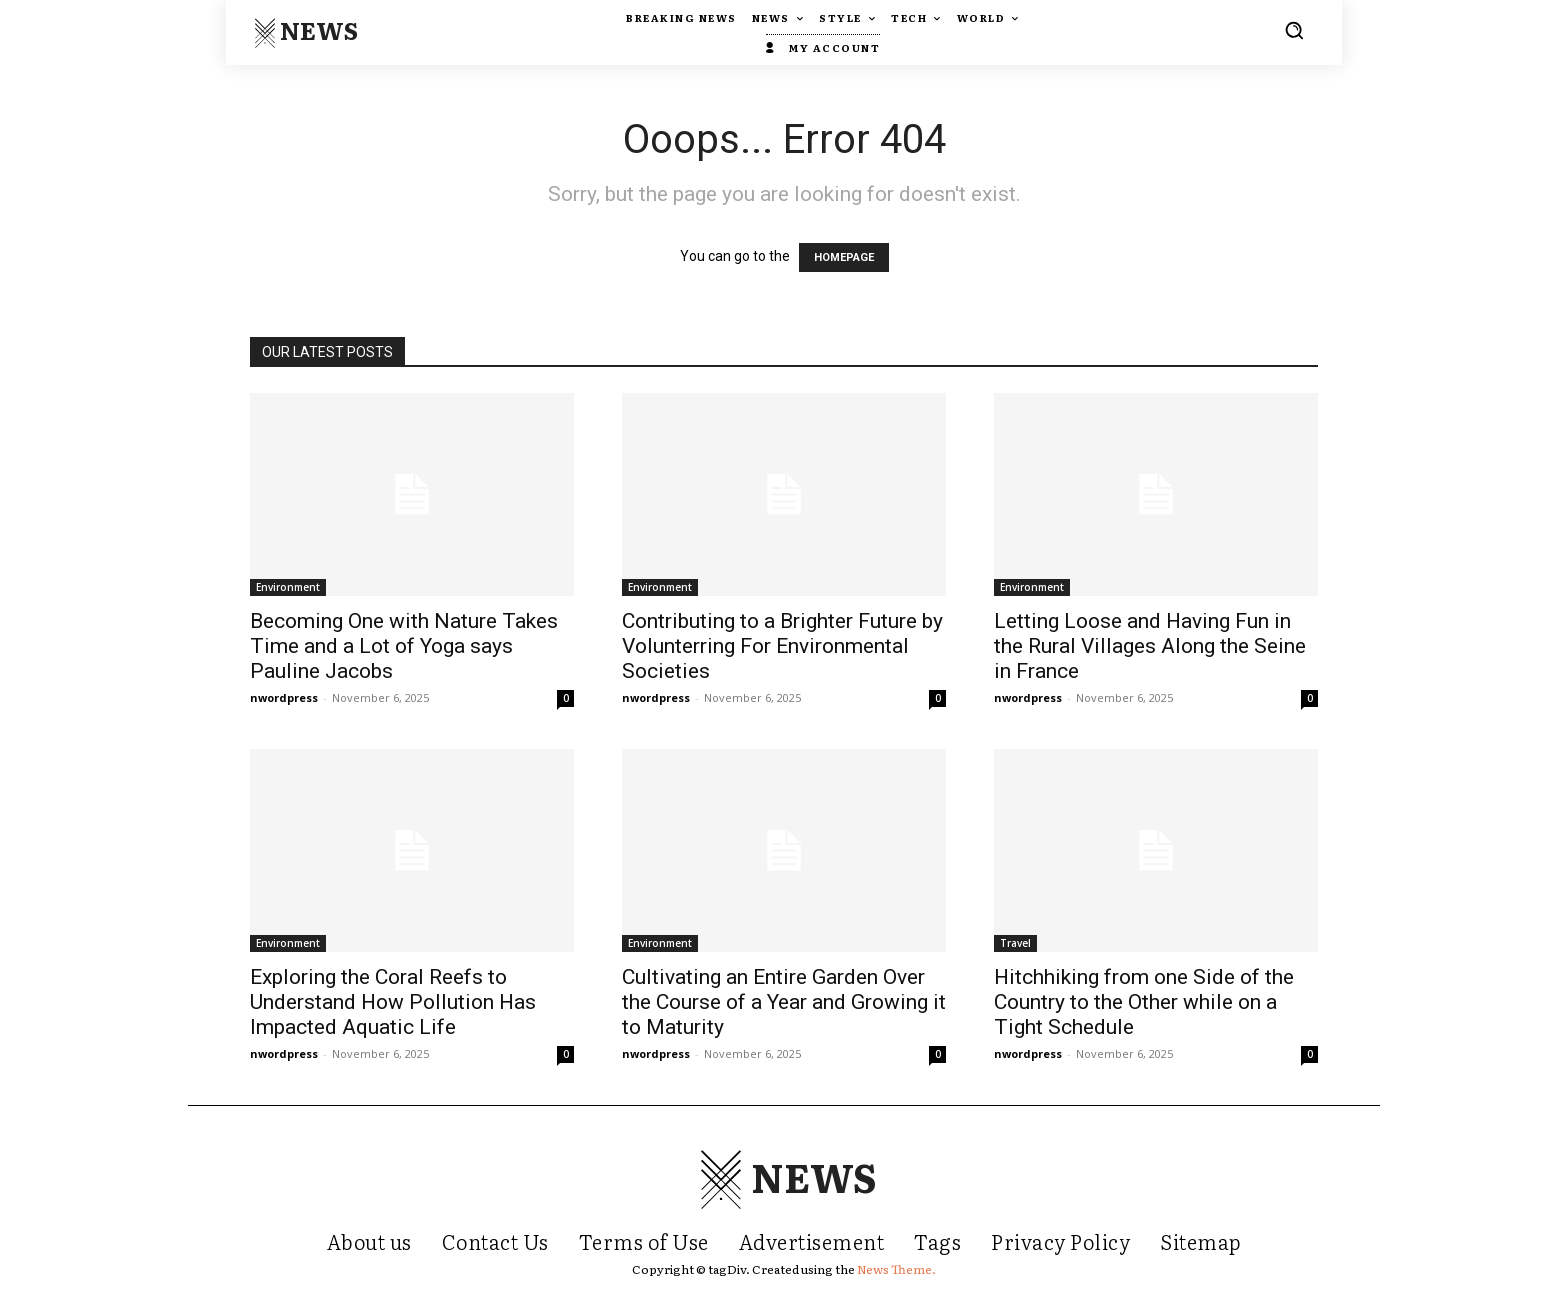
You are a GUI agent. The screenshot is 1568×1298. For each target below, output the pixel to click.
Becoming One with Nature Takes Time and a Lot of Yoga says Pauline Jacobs (404, 646)
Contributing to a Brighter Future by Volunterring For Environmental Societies (782, 646)
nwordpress (284, 697)
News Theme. (896, 1269)
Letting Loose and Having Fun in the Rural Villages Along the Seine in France (1150, 646)
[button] (1294, 30)
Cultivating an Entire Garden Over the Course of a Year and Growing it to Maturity (784, 1002)
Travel (1015, 943)
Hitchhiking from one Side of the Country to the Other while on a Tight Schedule (1144, 1002)
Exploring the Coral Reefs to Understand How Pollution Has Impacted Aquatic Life (393, 1002)
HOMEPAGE (844, 257)
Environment (288, 587)
